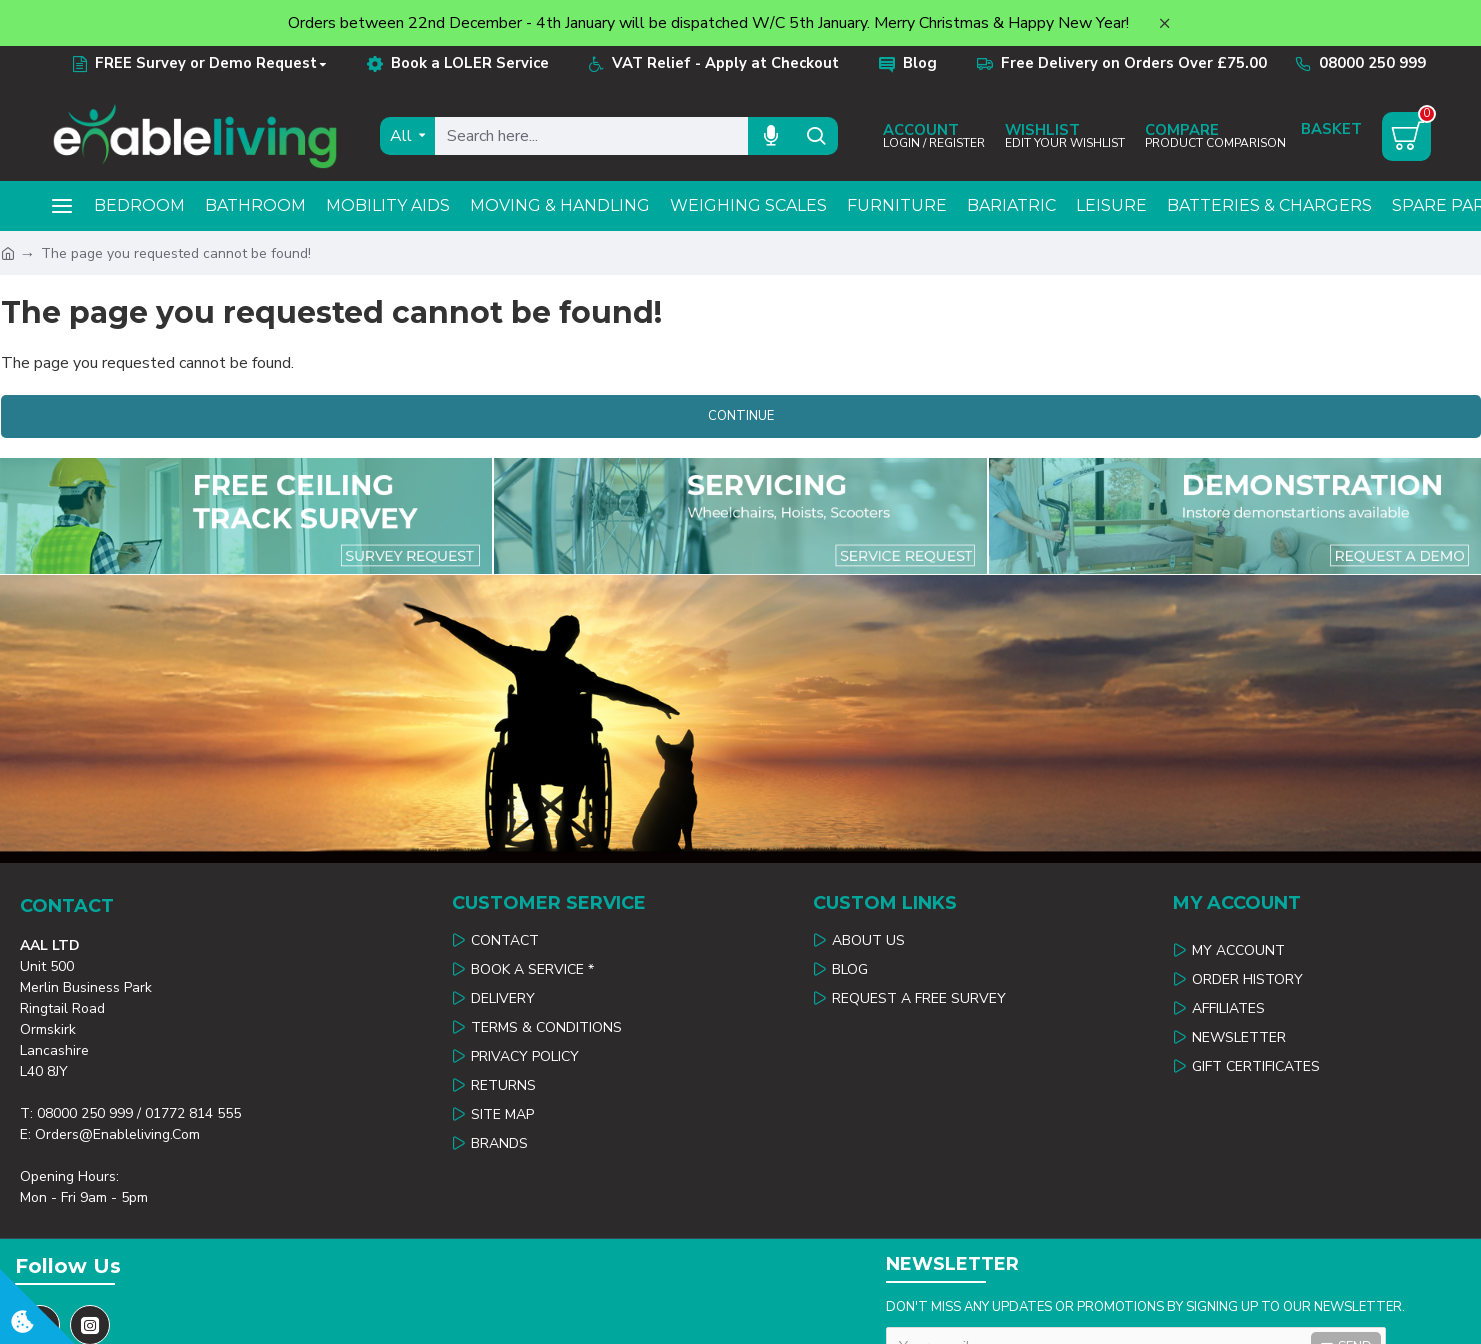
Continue (741, 416)
